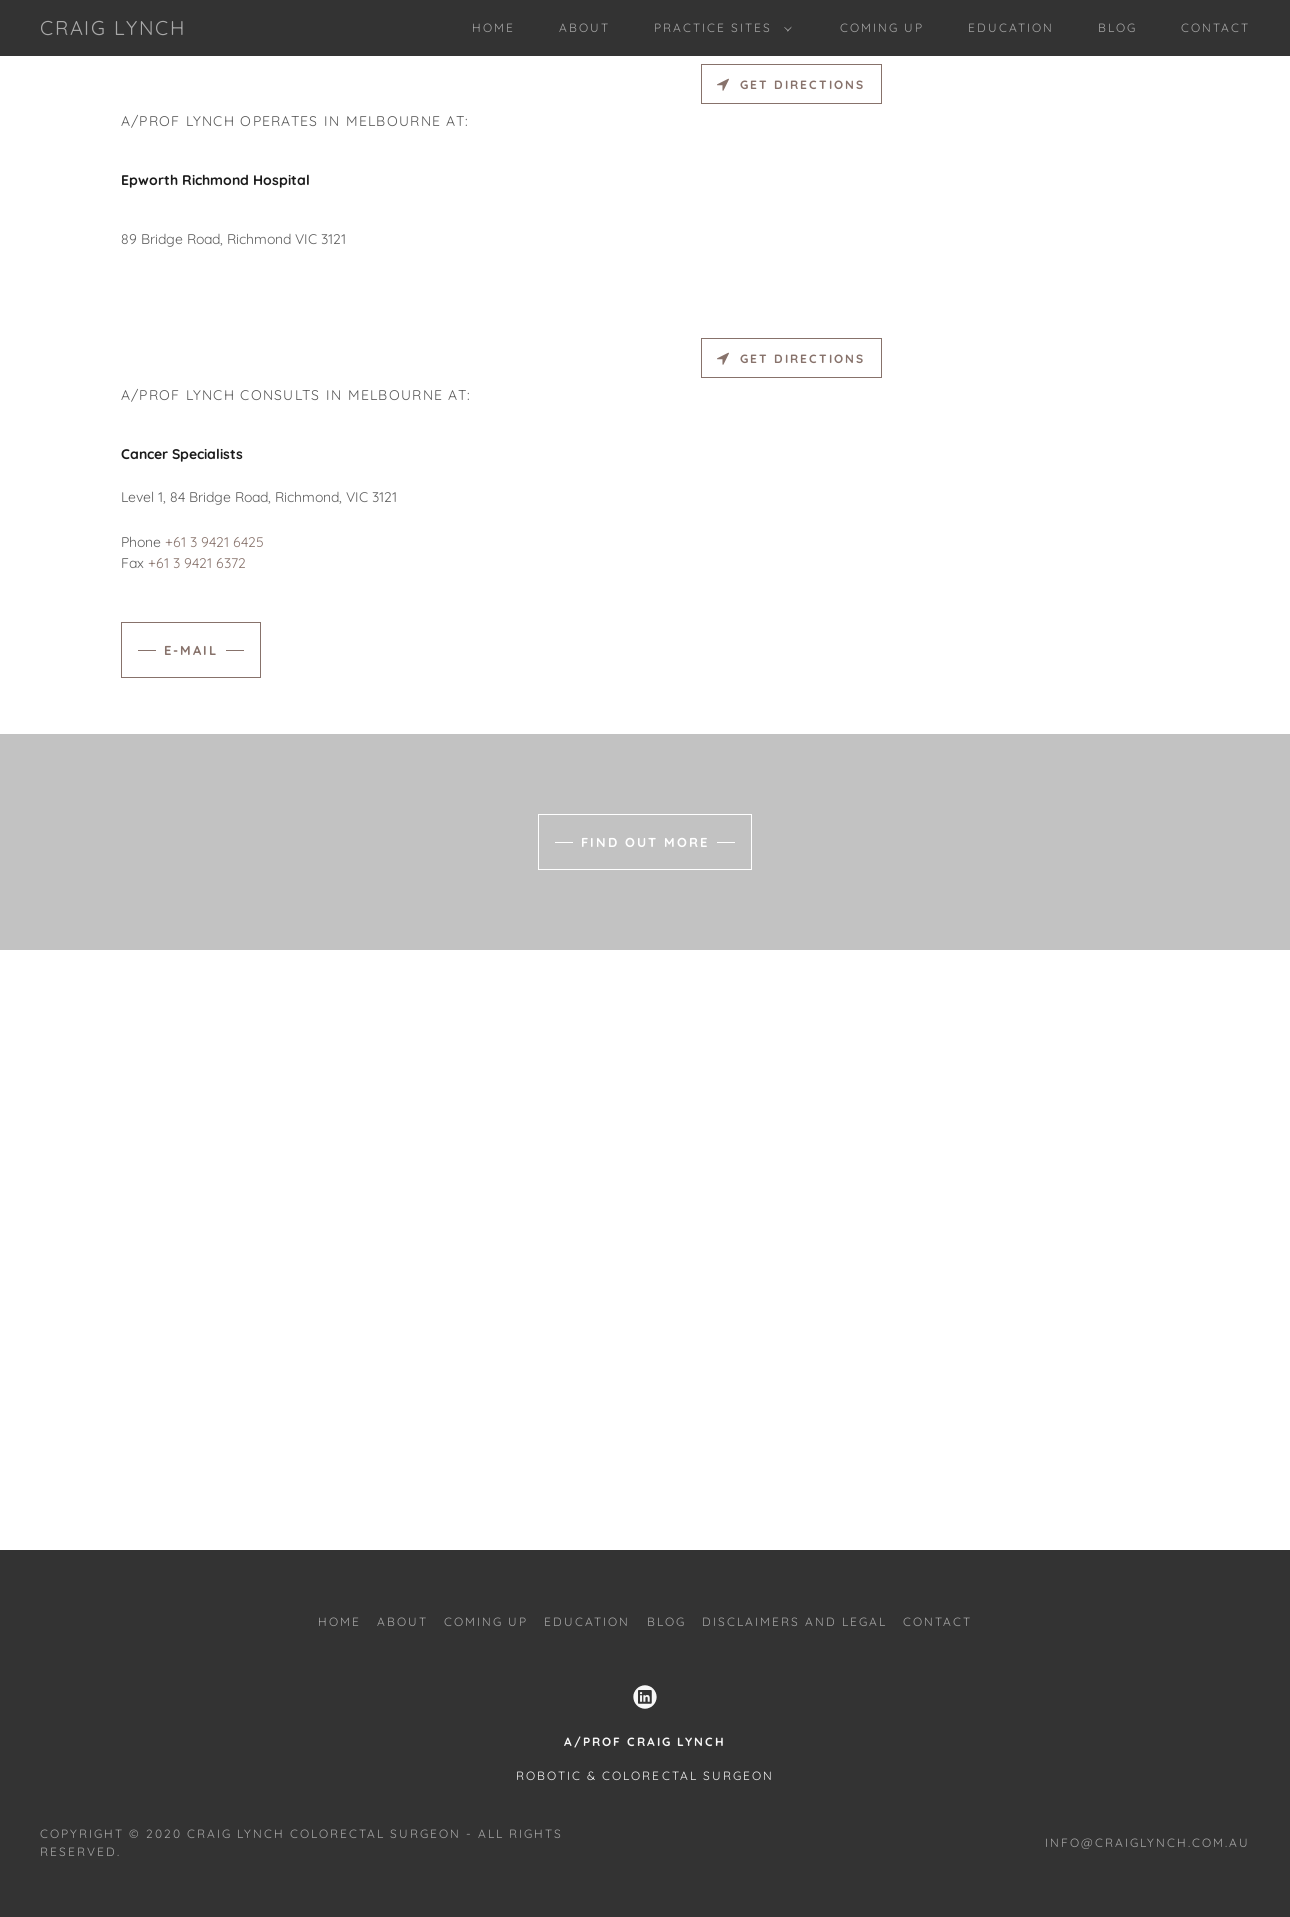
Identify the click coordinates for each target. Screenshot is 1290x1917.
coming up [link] (882, 27)
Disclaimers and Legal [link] (794, 1621)
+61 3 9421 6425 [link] (214, 542)
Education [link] (1011, 27)
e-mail (191, 650)
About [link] (584, 27)
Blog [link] (1117, 27)
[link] (113, 30)
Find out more (645, 842)
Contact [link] (1215, 27)
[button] (719, 28)
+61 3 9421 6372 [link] (197, 563)
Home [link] (493, 27)
